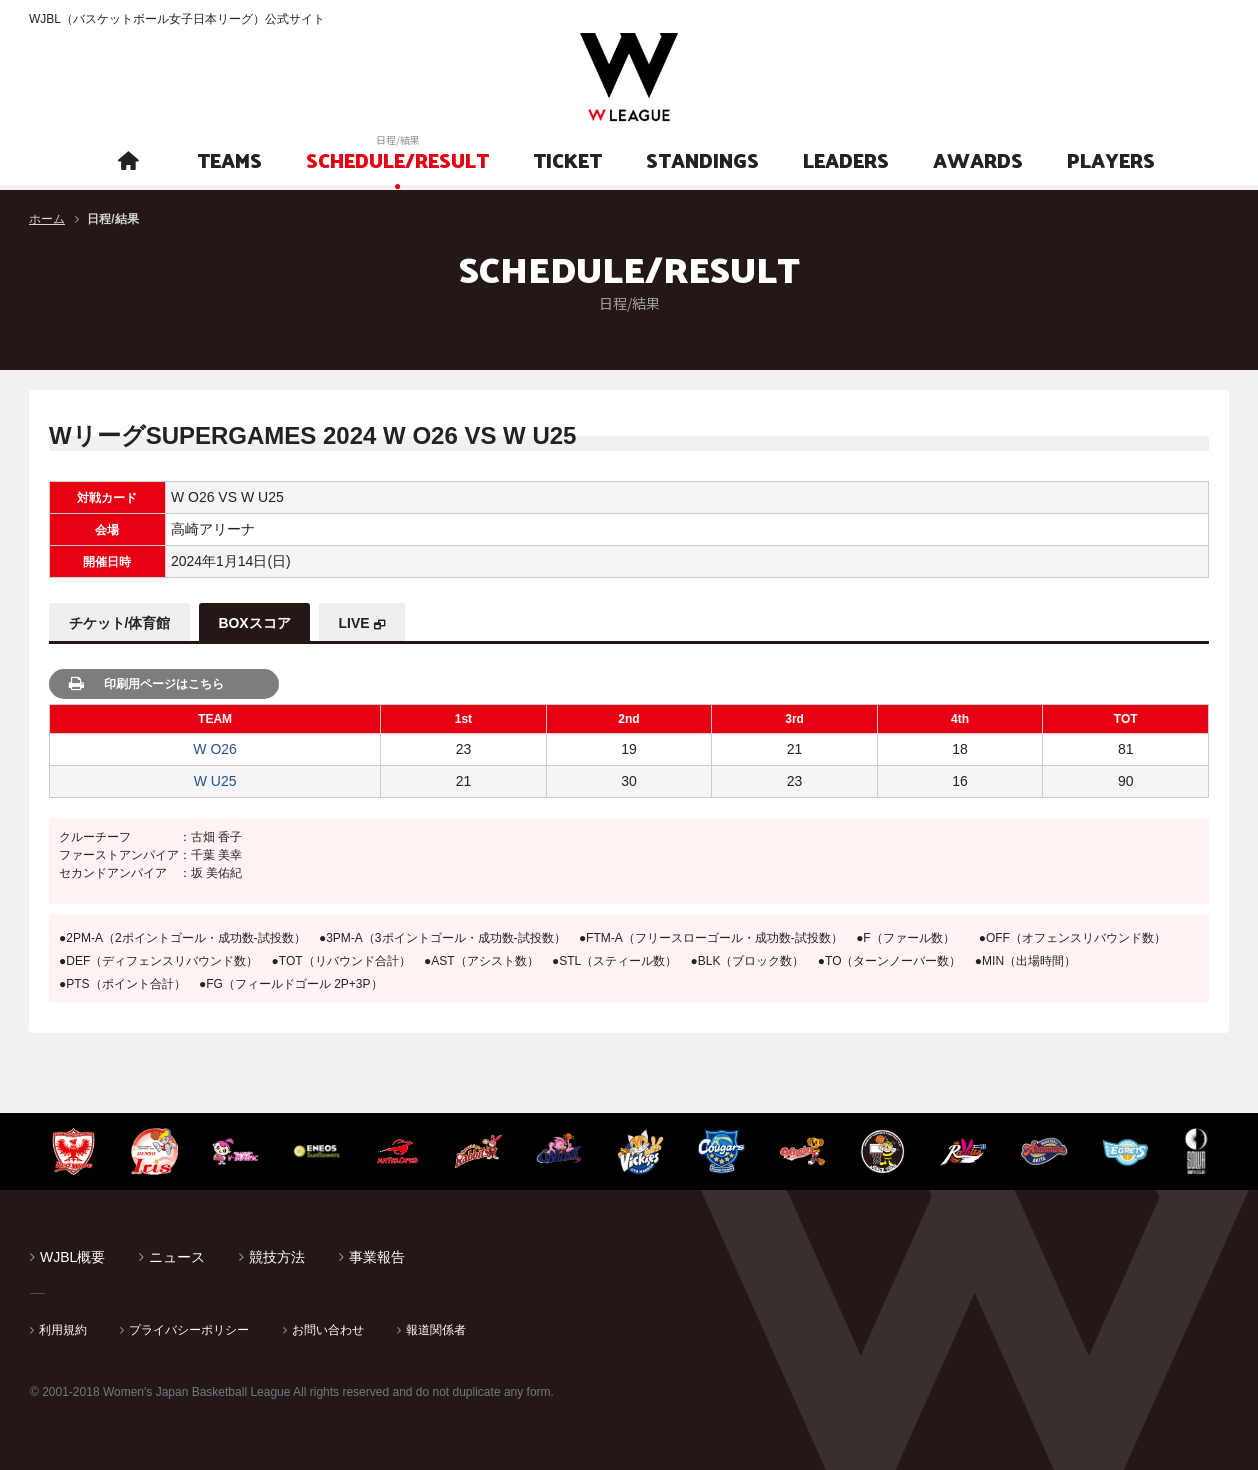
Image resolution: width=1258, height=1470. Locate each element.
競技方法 (277, 1257)
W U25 (215, 781)
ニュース (177, 1257)
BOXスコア (256, 623)
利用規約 (63, 1330)
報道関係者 (436, 1330)
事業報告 (377, 1257)
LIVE (356, 623)
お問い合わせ (328, 1330)
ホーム (47, 219)
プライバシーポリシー (189, 1330)
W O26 (215, 749)
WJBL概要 (72, 1257)
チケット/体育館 (120, 623)
